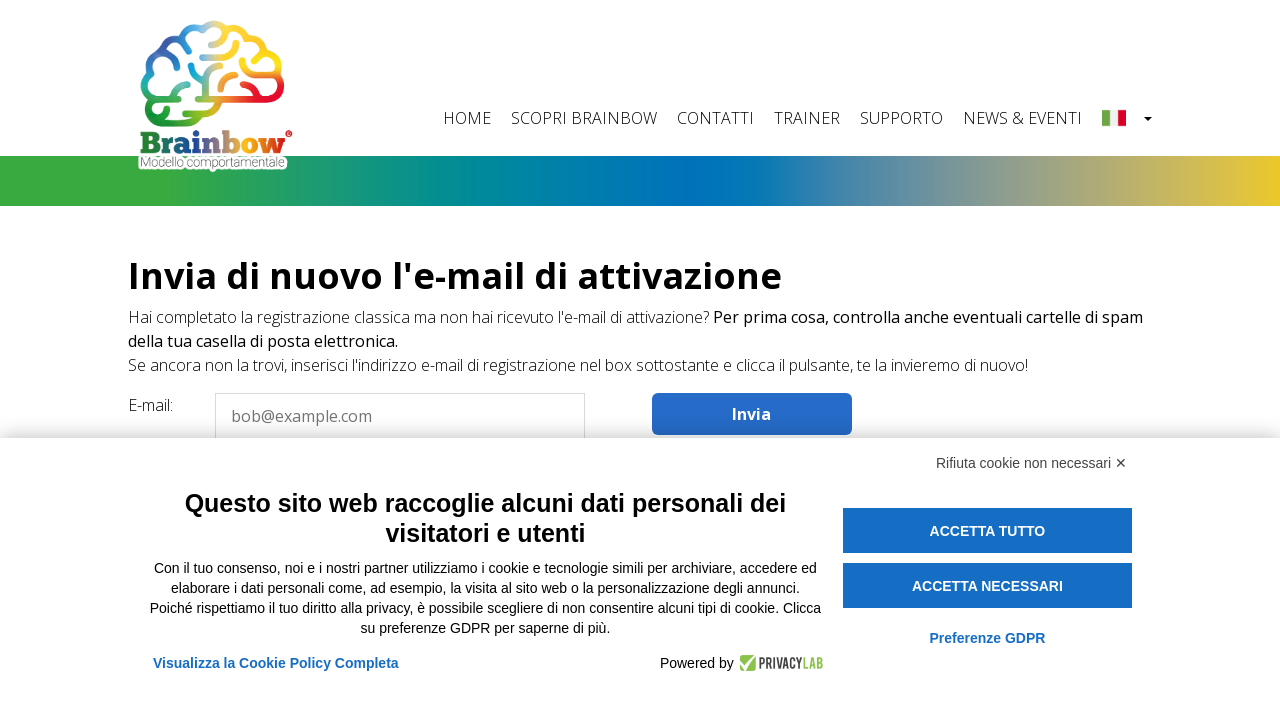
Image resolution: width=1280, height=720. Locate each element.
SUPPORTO (901, 118)
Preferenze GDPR (987, 638)
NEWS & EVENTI (1022, 118)
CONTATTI (715, 118)
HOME (467, 118)
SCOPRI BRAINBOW (584, 118)
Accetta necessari (987, 586)
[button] (1127, 119)
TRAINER (807, 118)
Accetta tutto (988, 531)
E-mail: (150, 405)
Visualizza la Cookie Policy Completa (276, 663)
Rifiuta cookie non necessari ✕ (1031, 463)
